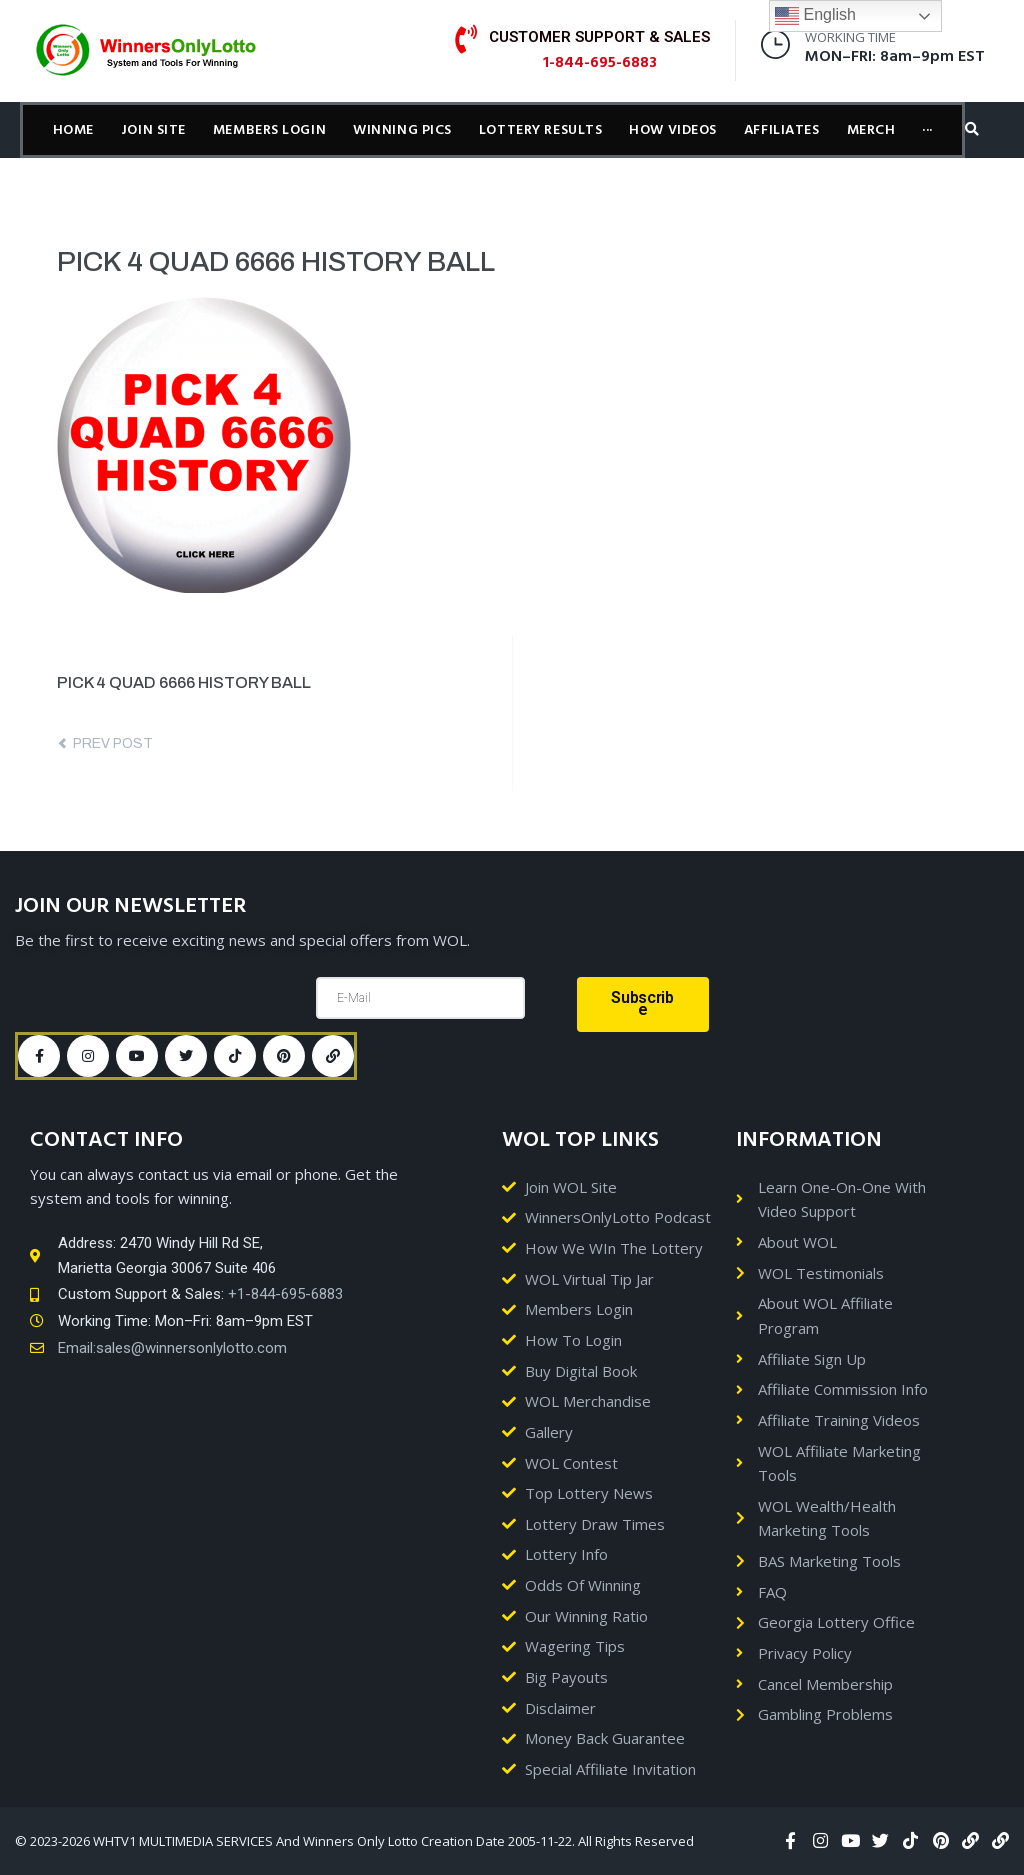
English (815, 16)
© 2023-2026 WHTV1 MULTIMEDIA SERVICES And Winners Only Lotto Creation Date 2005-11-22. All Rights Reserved (354, 1841)
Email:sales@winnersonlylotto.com (172, 1348)
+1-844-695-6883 (285, 1294)
